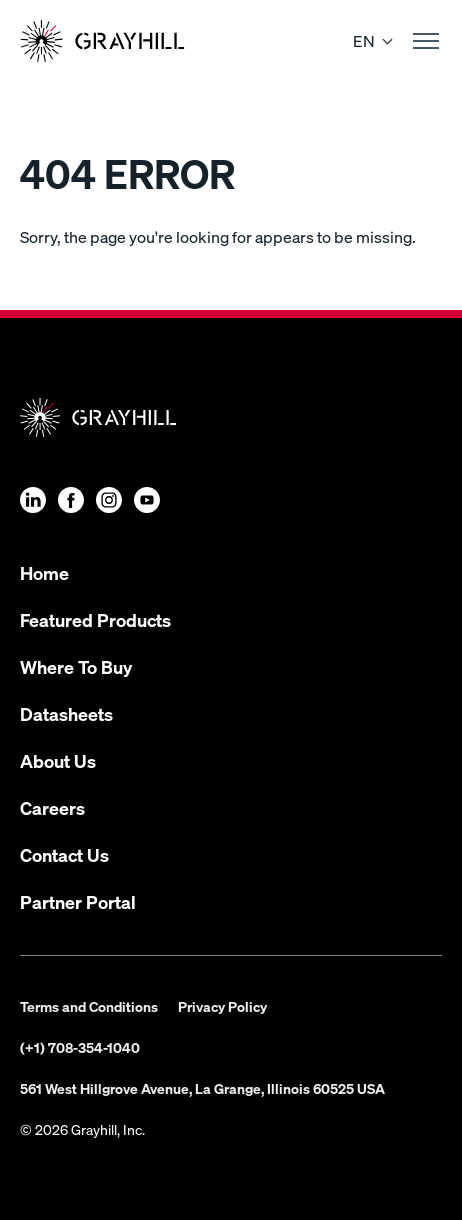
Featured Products (95, 619)
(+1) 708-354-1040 (80, 1047)
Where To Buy (76, 666)
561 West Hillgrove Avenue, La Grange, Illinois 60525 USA (202, 1088)
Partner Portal (78, 901)
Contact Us (64, 854)
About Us (58, 760)
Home (44, 572)
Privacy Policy (222, 1006)
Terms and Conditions (89, 1006)
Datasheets (66, 713)
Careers (52, 807)
